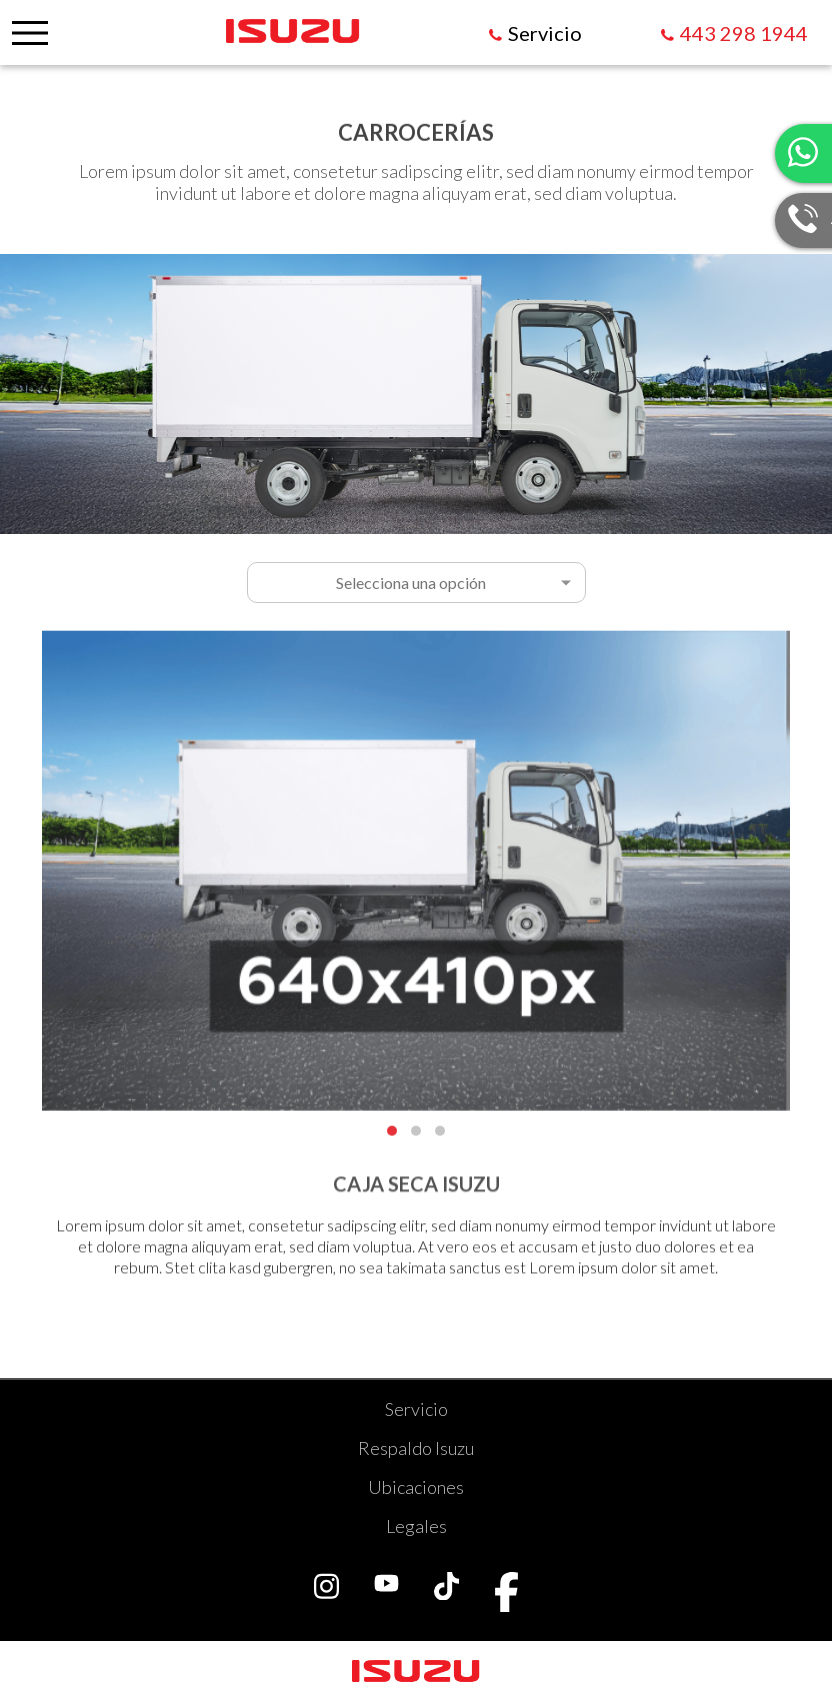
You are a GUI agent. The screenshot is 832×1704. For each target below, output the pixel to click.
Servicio (416, 1409)
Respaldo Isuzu (416, 1448)
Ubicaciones (416, 1487)
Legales (416, 1526)
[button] (392, 1136)
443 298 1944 (744, 33)
